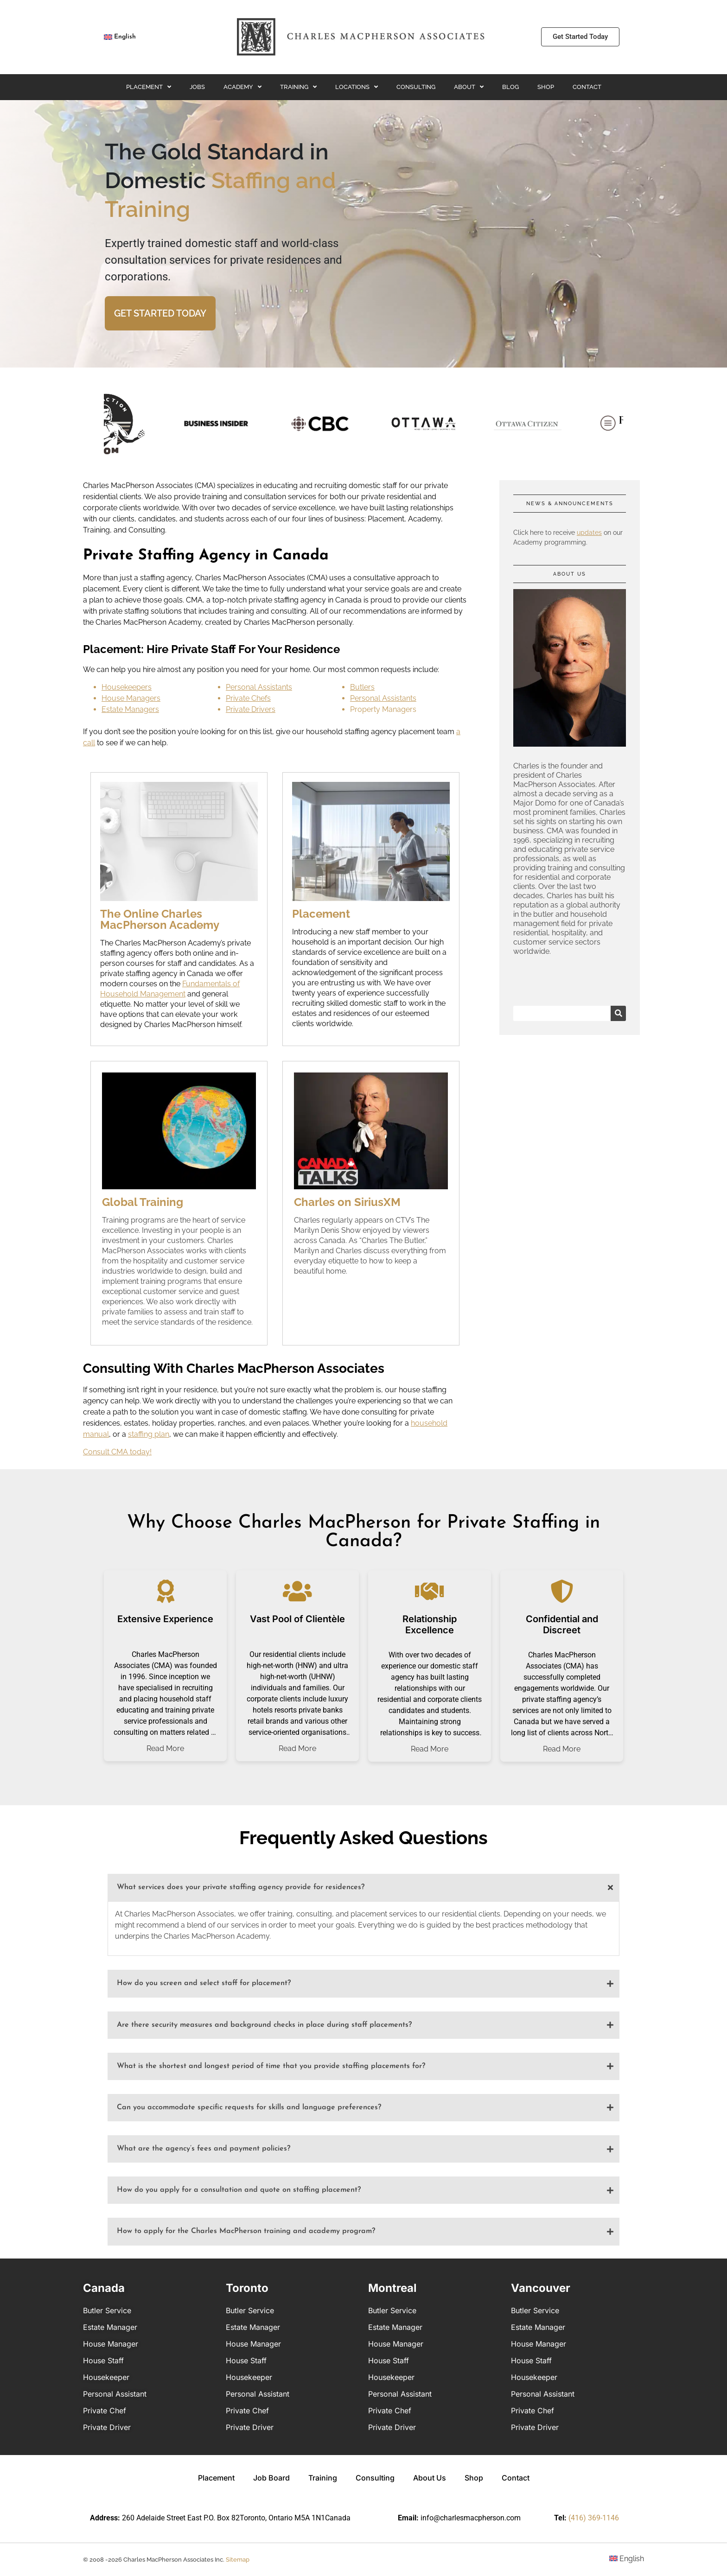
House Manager (110, 2343)
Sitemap (237, 2559)
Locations (356, 87)
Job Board (271, 2477)
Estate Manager (110, 2327)
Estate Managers (130, 709)
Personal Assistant (115, 2393)
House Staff (103, 2360)
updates (589, 532)
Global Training (142, 1202)
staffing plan (148, 1434)
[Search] (618, 1013)
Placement (148, 87)
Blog (510, 86)
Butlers (362, 687)
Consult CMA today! (117, 1451)
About (469, 87)
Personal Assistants (259, 687)
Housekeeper (106, 2377)
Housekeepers (127, 687)
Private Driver (107, 2427)
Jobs (197, 86)
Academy (242, 87)
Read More (165, 1748)
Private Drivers (250, 709)
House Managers (131, 698)
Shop (545, 86)
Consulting (415, 86)
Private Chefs (248, 698)
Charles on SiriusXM (347, 1202)
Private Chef (104, 2410)
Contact (587, 86)
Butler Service (107, 2310)
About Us (429, 2477)
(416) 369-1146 (593, 2517)
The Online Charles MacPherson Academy (159, 919)
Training (298, 87)
